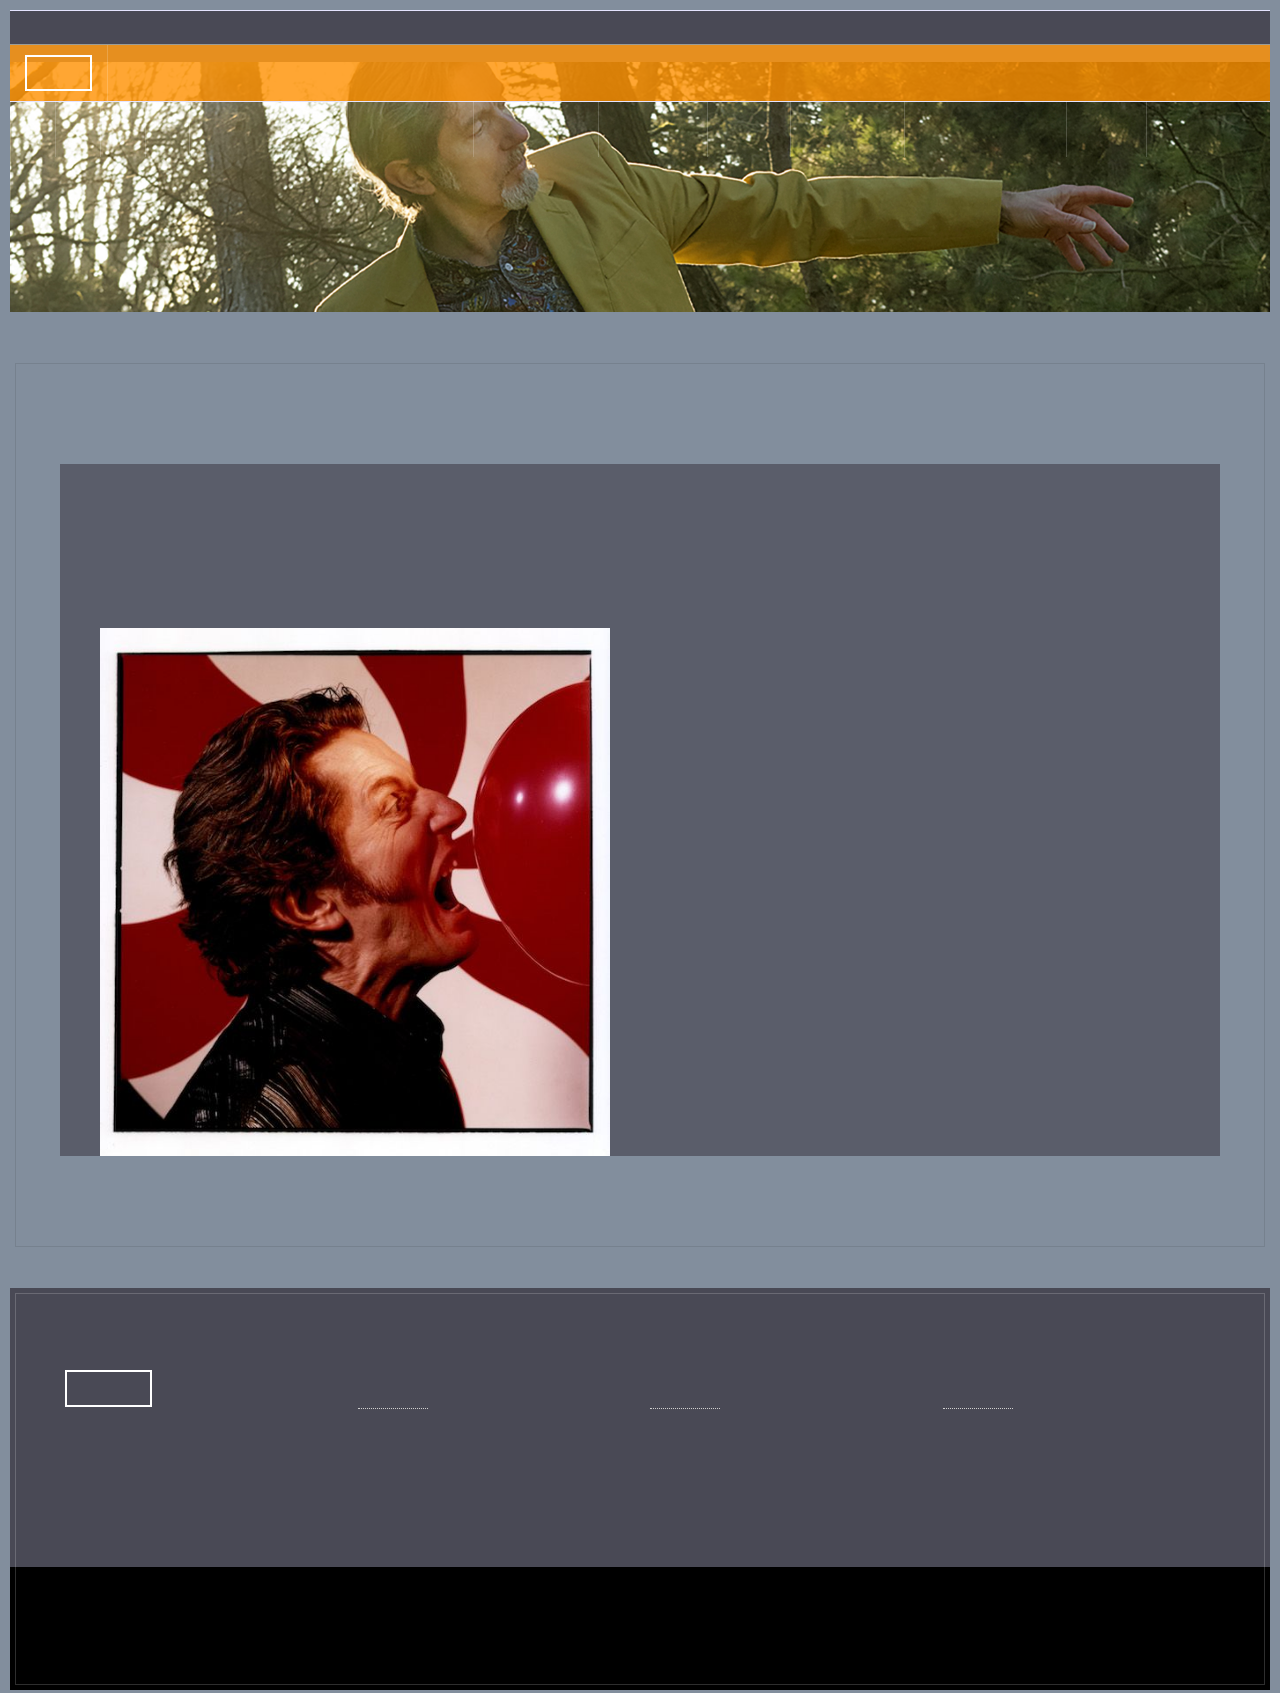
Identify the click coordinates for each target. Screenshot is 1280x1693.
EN (1223, 129)
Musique (543, 129)
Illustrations (960, 129)
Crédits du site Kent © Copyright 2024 (187, 1637)
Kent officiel (999, 1448)
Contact (1148, 129)
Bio (350, 129)
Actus (280, 129)
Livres (650, 129)
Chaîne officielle (719, 1448)
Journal (428, 129)
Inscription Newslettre (1185, 26)
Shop (1064, 129)
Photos (828, 129)
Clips (747, 129)
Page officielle (421, 1448)
